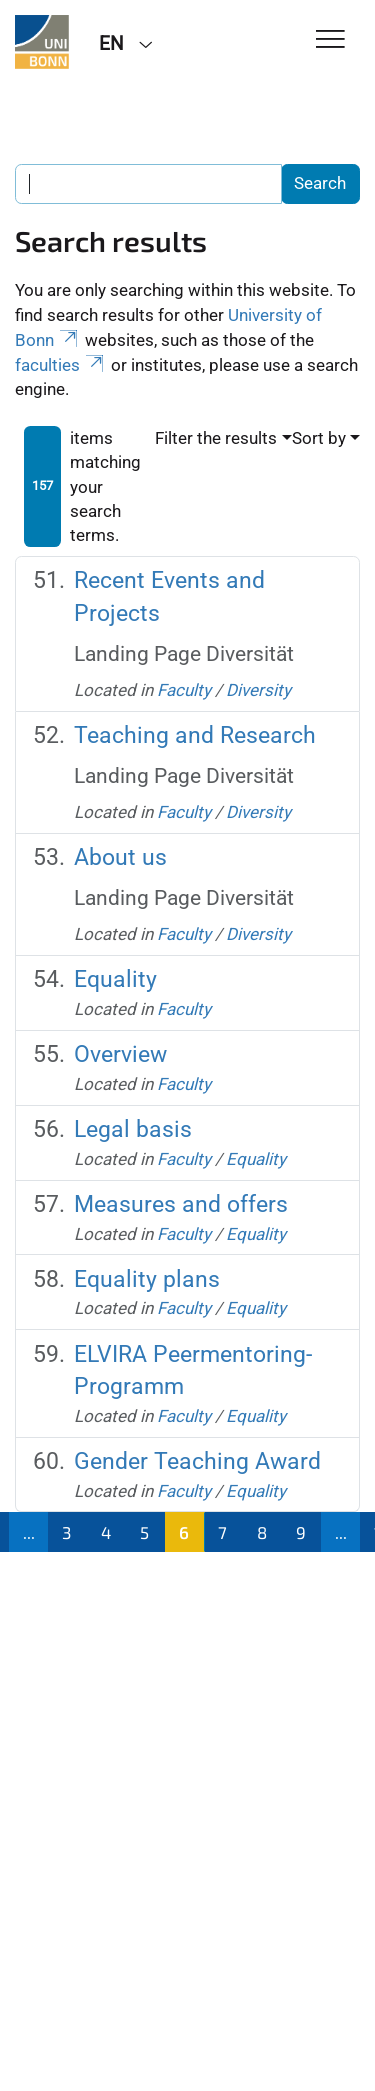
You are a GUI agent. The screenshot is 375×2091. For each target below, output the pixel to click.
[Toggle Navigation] (330, 40)
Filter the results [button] (216, 438)
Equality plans (147, 1279)
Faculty (184, 690)
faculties (61, 365)
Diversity (258, 690)
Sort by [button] (319, 438)
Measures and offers (181, 1204)
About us (120, 857)
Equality (115, 979)
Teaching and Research (195, 735)
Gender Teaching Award (197, 1461)
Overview (120, 1054)
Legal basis (133, 1129)
